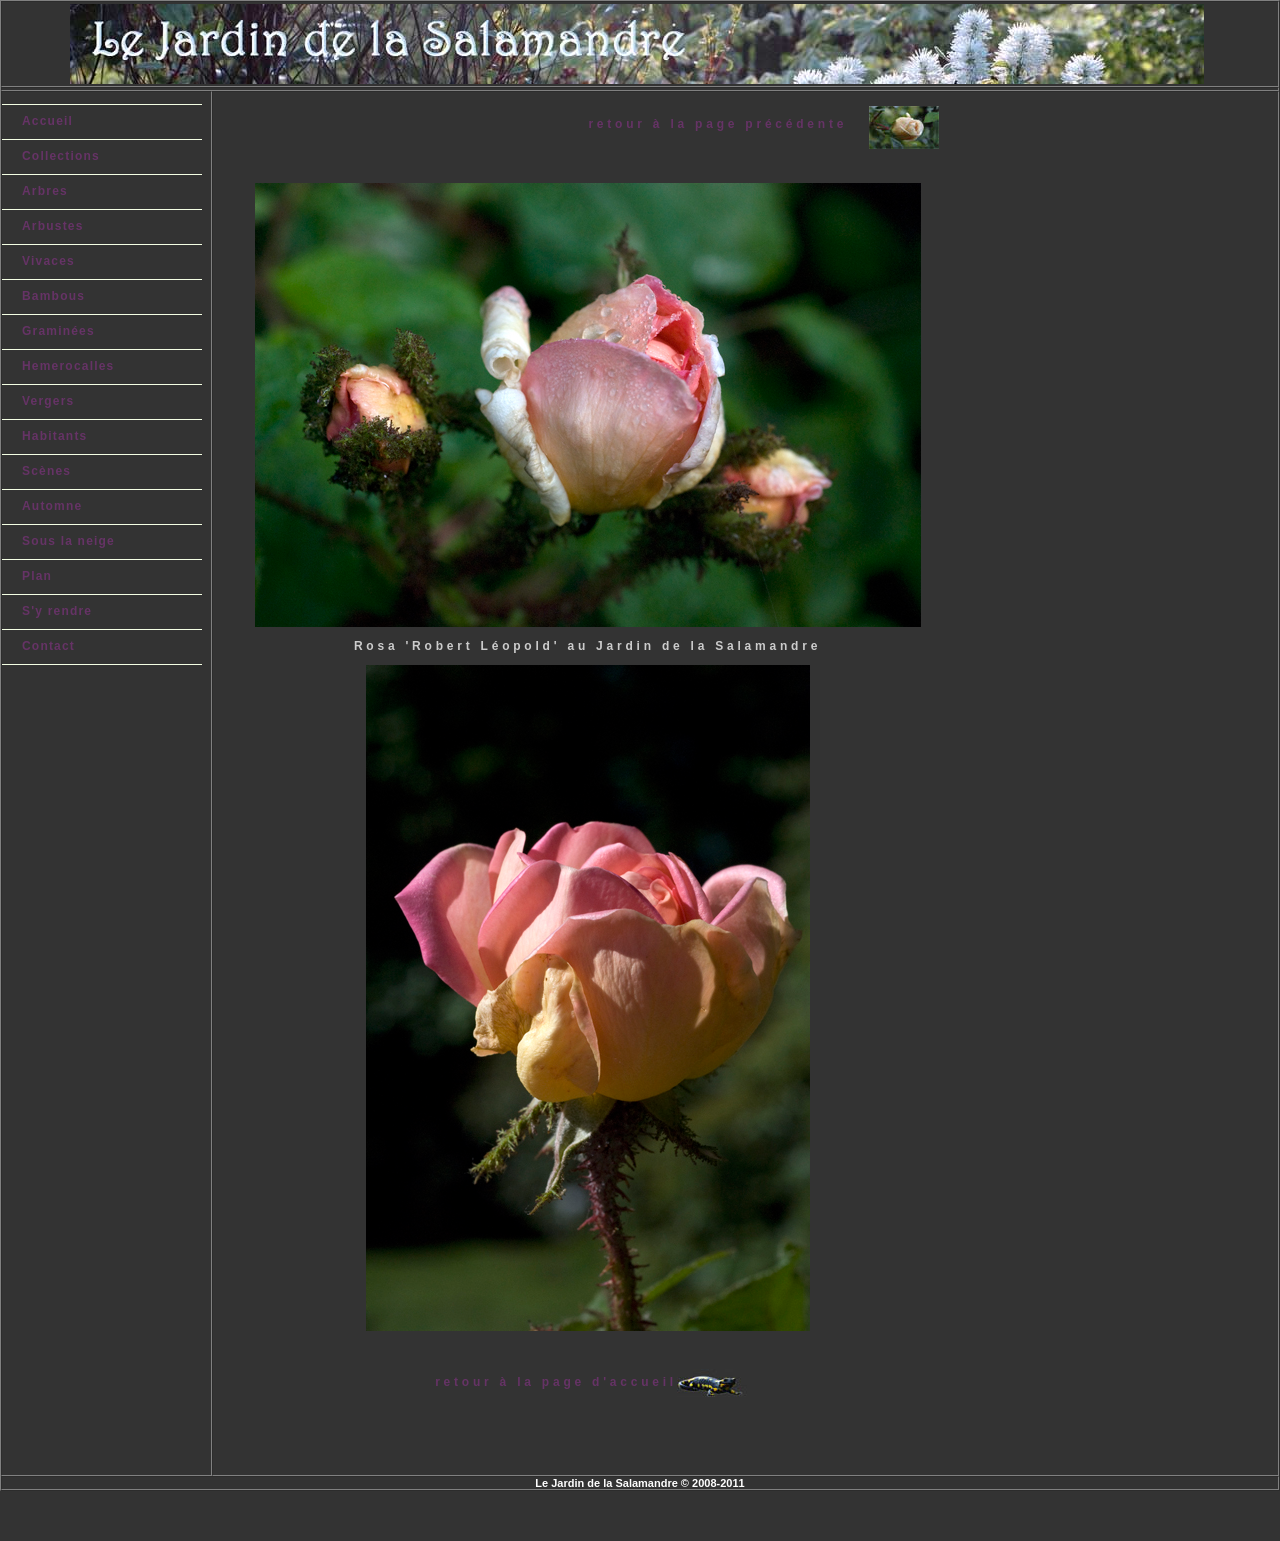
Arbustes (53, 226)
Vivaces (48, 261)
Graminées (58, 331)
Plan (37, 576)
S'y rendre (57, 611)
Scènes (46, 471)
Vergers (48, 401)
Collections (61, 156)
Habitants (54, 436)
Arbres (45, 191)
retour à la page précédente (728, 124)
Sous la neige (68, 541)
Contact (48, 646)
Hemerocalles (68, 366)
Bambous (53, 296)
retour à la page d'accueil (556, 1382)
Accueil (47, 121)
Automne (52, 506)
